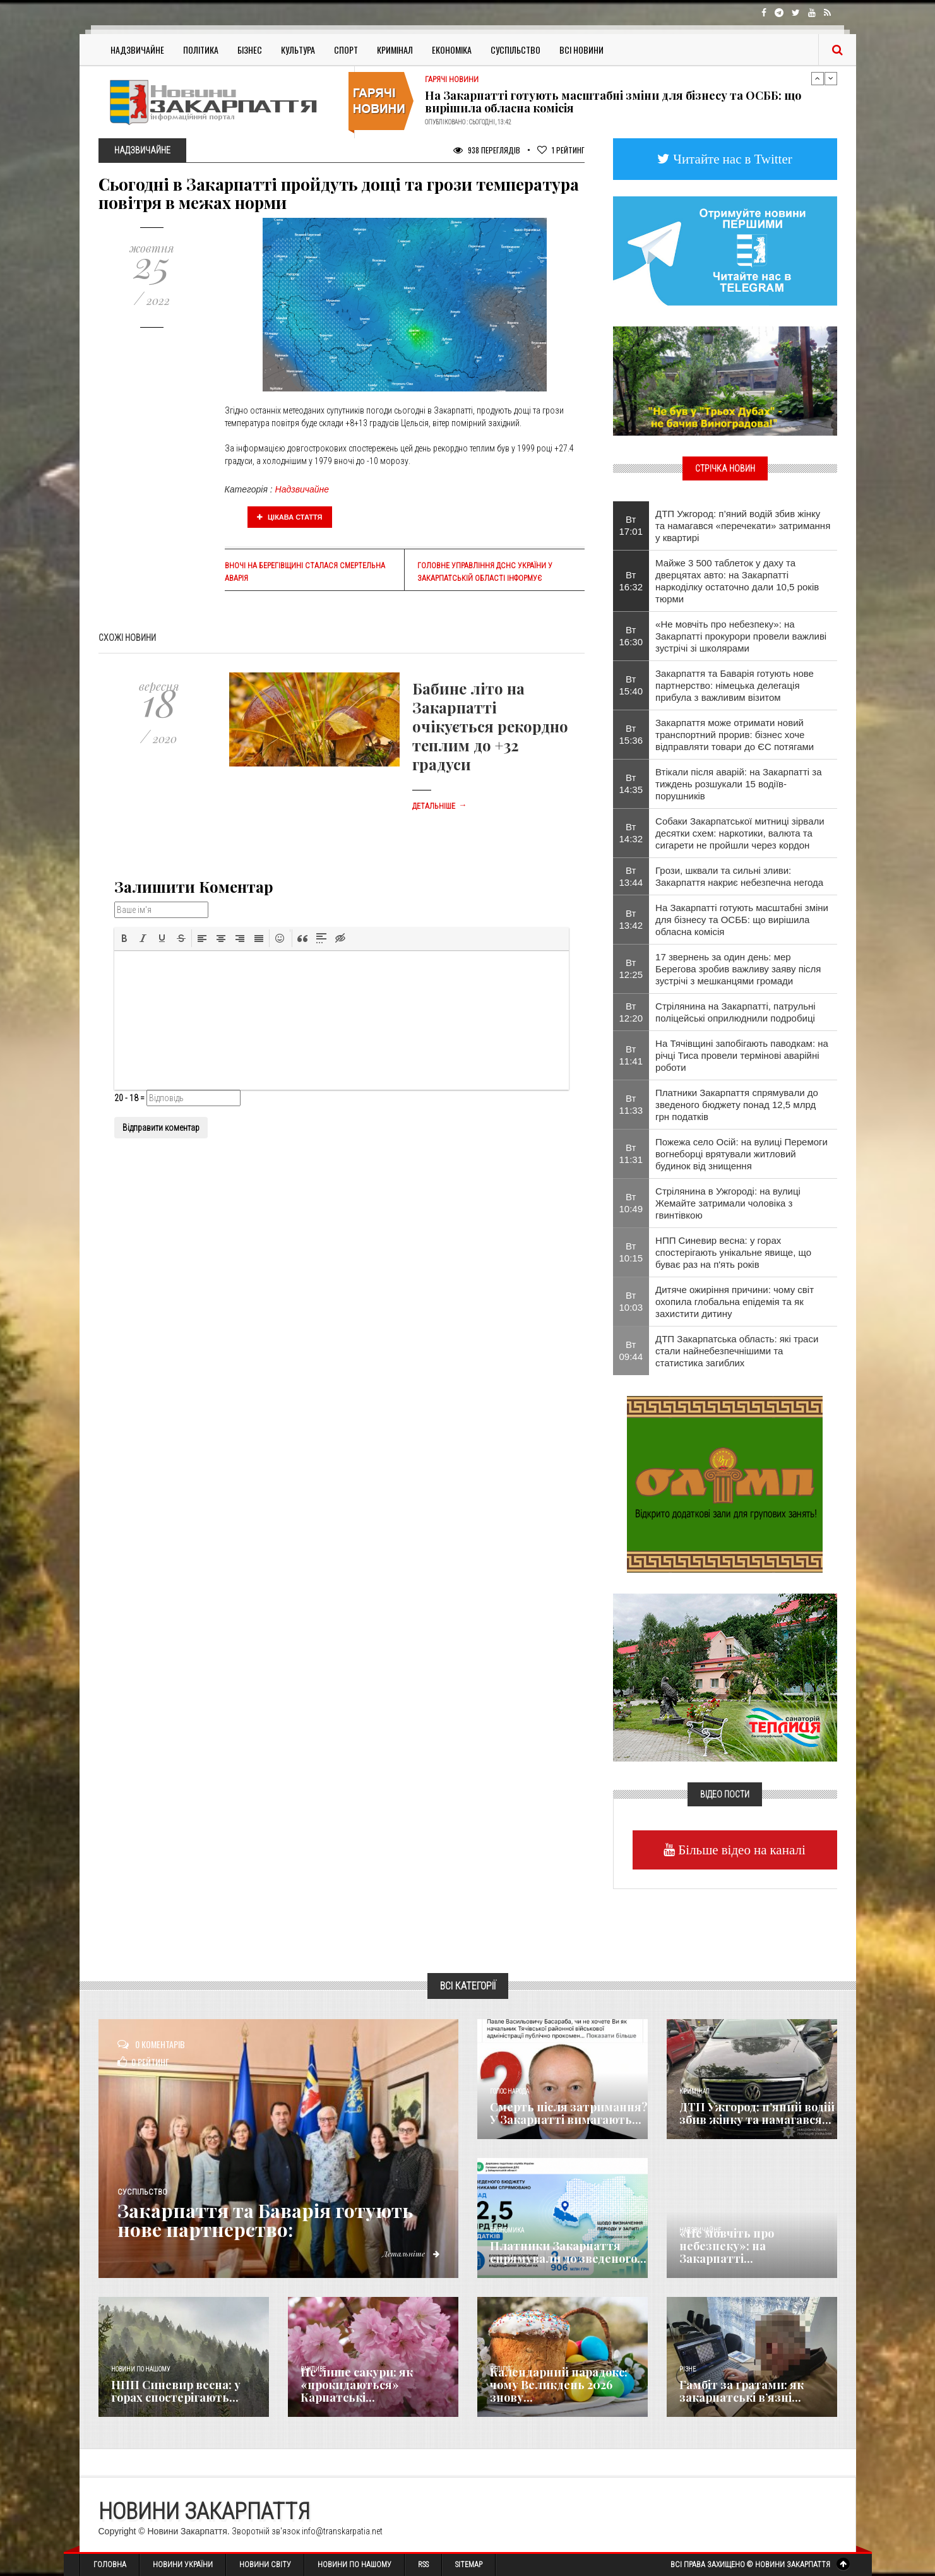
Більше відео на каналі (740, 1849)
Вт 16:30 (631, 635)
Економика (507, 2230)
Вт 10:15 (631, 1252)
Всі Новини (581, 49)
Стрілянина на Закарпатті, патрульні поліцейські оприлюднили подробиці (735, 1012)
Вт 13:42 (631, 919)
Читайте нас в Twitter (731, 158)
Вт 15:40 (631, 685)
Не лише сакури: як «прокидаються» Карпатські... (357, 2384)
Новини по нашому (140, 2369)
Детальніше (439, 806)
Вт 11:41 (631, 1055)
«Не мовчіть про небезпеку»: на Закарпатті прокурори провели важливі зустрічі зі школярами (740, 636)
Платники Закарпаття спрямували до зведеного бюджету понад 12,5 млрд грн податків (736, 1104)
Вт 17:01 (631, 525)
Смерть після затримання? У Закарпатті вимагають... (569, 2113)
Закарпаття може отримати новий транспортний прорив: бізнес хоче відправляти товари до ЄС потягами (734, 734)
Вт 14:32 (631, 832)
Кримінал (395, 49)
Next (831, 78)
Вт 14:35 (631, 783)
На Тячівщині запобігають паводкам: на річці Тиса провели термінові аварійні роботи (741, 1055)
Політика (200, 49)
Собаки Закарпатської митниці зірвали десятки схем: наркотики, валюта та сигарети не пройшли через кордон (740, 833)
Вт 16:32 (631, 580)
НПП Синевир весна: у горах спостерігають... (176, 2391)
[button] (124, 938)
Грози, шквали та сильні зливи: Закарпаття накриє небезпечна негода (739, 876)
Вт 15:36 (631, 734)
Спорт (346, 49)
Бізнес (249, 49)
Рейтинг (561, 150)
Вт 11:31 (631, 1153)
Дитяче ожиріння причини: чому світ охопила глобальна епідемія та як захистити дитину (734, 1301)
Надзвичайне (137, 49)
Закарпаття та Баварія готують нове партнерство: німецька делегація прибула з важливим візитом (734, 685)
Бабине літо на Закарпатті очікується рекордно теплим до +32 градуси (490, 726)
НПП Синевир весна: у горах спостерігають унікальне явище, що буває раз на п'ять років (733, 1252)
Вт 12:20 (631, 1012)
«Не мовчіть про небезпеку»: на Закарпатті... (726, 2246)
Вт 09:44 (631, 1350)
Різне (687, 2369)
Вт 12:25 (631, 968)
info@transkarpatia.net (342, 2531)
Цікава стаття (290, 517)
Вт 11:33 (631, 1104)
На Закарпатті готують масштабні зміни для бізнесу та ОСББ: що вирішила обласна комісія (613, 102)
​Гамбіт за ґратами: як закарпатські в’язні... (741, 2391)
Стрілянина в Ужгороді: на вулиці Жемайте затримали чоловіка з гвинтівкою (728, 1203)
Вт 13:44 (631, 876)
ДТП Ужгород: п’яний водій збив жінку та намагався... (757, 2113)
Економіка (452, 49)
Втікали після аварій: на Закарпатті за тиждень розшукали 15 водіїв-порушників (738, 783)
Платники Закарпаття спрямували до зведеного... (568, 2252)
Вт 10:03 (631, 1301)
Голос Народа (509, 2091)
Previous (817, 78)
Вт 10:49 (631, 1202)
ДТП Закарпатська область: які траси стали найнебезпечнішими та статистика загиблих (736, 1350)
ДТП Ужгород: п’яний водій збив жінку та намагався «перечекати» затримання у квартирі (742, 525)
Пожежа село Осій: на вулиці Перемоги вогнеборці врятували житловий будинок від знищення (741, 1153)
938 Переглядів (486, 150)
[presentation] (124, 938)
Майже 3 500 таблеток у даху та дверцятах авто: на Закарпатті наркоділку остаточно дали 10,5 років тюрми (737, 581)
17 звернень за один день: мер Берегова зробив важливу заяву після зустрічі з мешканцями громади (738, 968)
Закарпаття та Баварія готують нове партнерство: (265, 2220)
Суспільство (515, 49)
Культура (298, 49)
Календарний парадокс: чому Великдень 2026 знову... (559, 2384)
